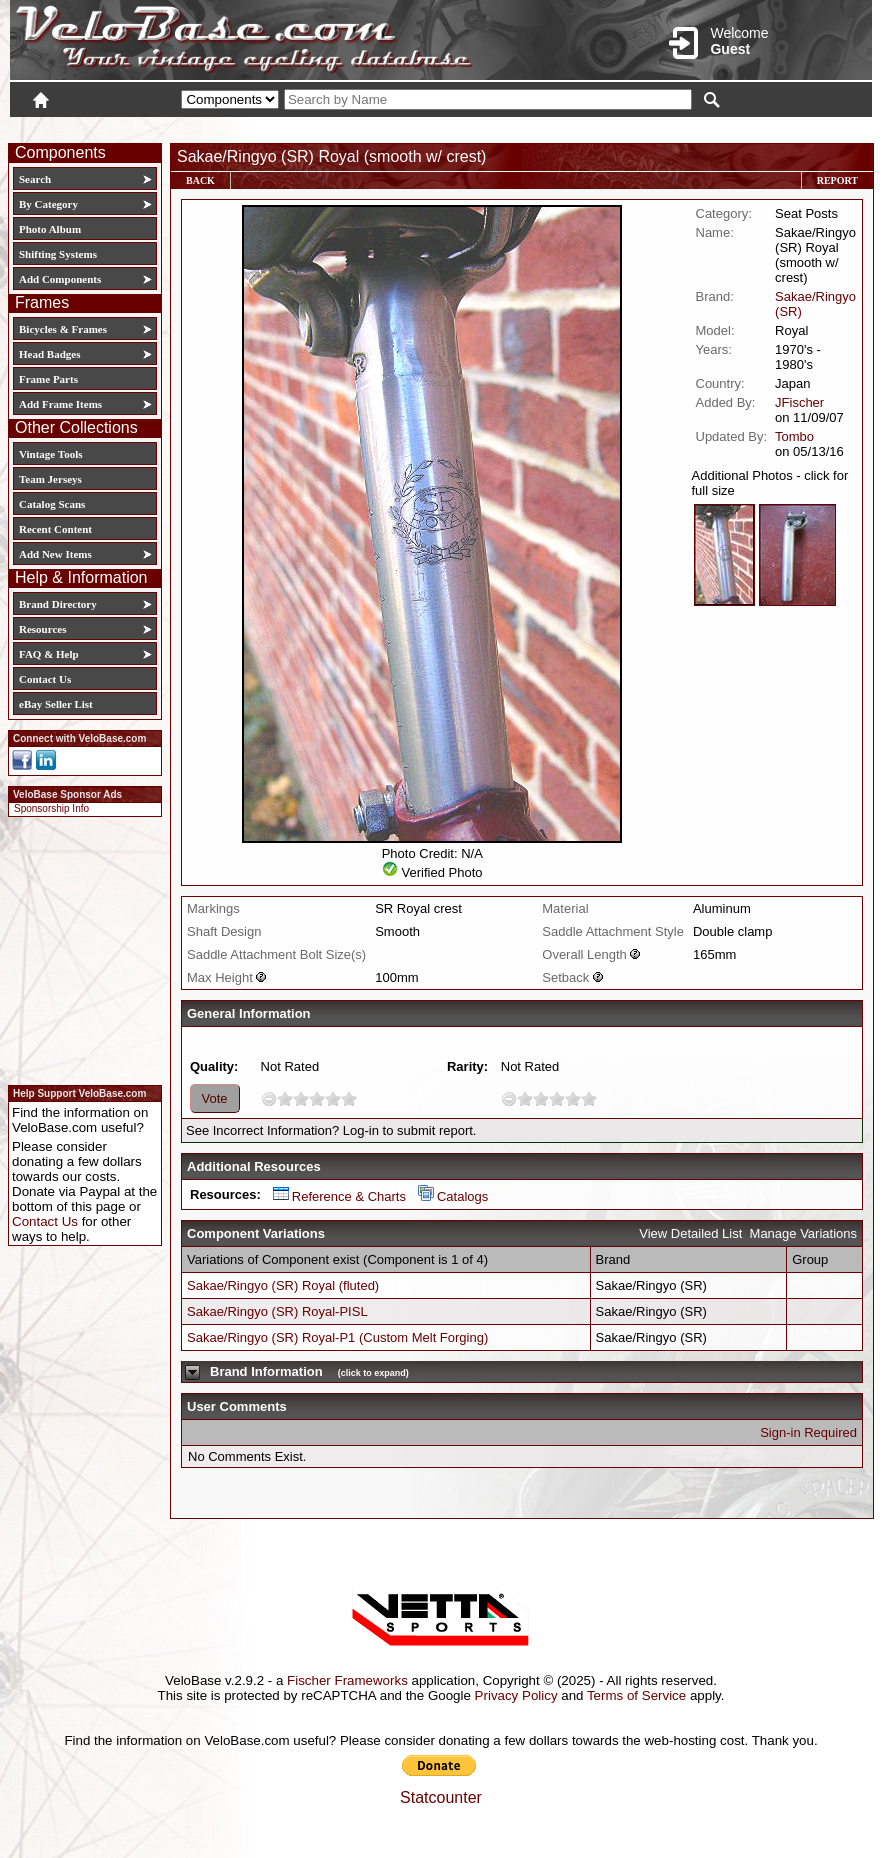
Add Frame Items (60, 404)
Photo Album (50, 229)
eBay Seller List (56, 704)
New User (760, 127)
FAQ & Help (49, 654)
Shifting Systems (58, 254)
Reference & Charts (339, 1196)
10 (349, 1098)
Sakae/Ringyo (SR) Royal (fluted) (283, 1285)
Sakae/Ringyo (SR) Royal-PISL (277, 1311)
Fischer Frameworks (347, 1680)
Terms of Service (636, 1695)
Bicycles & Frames (64, 329)
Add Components (60, 279)
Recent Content (55, 529)
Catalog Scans (52, 504)
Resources (42, 629)
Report (837, 180)
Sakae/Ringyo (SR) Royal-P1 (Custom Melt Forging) (337, 1337)
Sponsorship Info (51, 808)
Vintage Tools (50, 454)
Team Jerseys (50, 479)
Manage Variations (803, 1233)
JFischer (799, 402)
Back (200, 180)
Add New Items (55, 554)
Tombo (794, 436)
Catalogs (453, 1196)
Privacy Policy (516, 1695)
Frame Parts (48, 379)
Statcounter (441, 1797)
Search (35, 179)
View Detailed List (690, 1233)
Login (694, 127)
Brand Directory (58, 604)
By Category (48, 204)
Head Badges (49, 354)
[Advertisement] (79, 948)
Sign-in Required (808, 1432)
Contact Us (45, 679)
